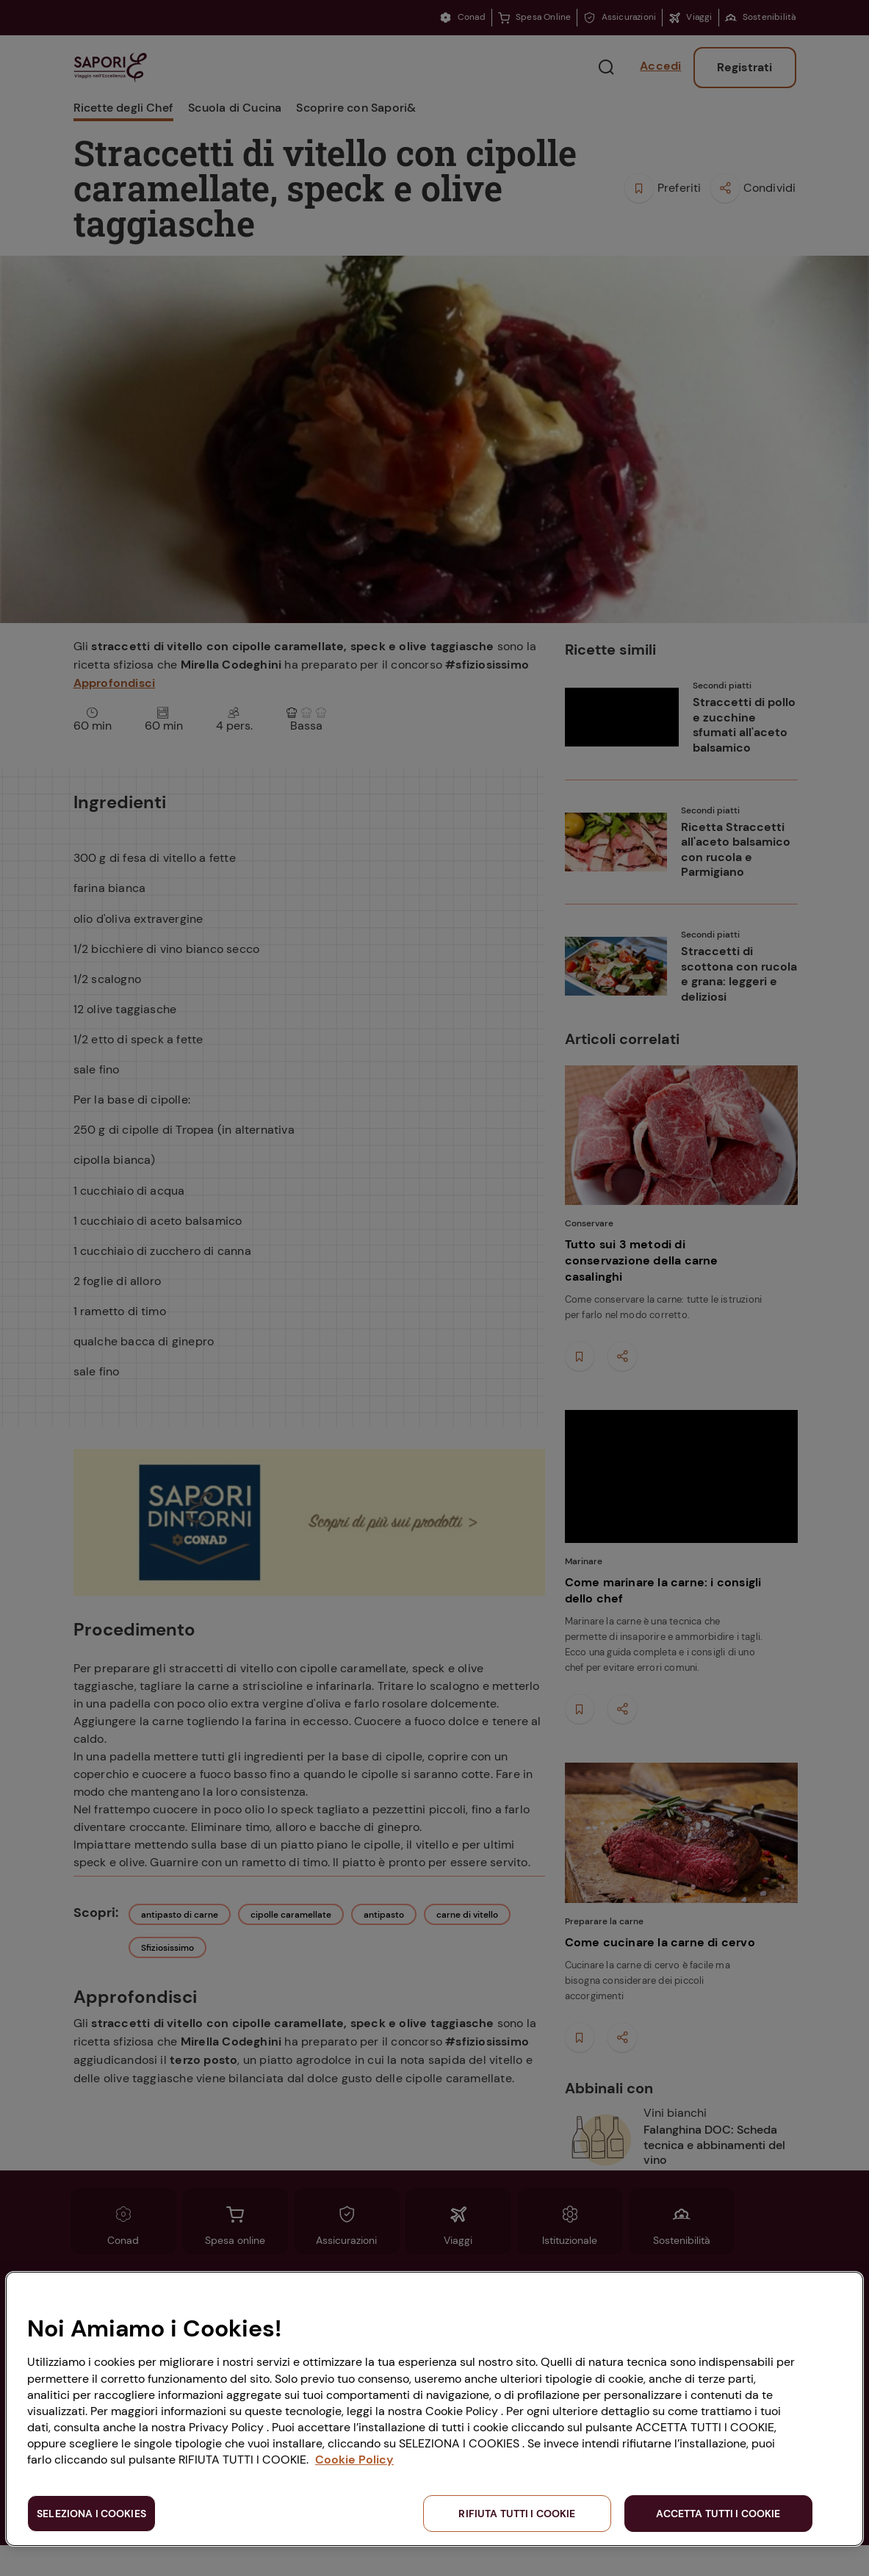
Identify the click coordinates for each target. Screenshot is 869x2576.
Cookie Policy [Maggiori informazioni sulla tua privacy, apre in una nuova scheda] (354, 2459)
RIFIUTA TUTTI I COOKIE (516, 2513)
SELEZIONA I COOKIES (91, 2513)
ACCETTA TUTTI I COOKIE (718, 2513)
